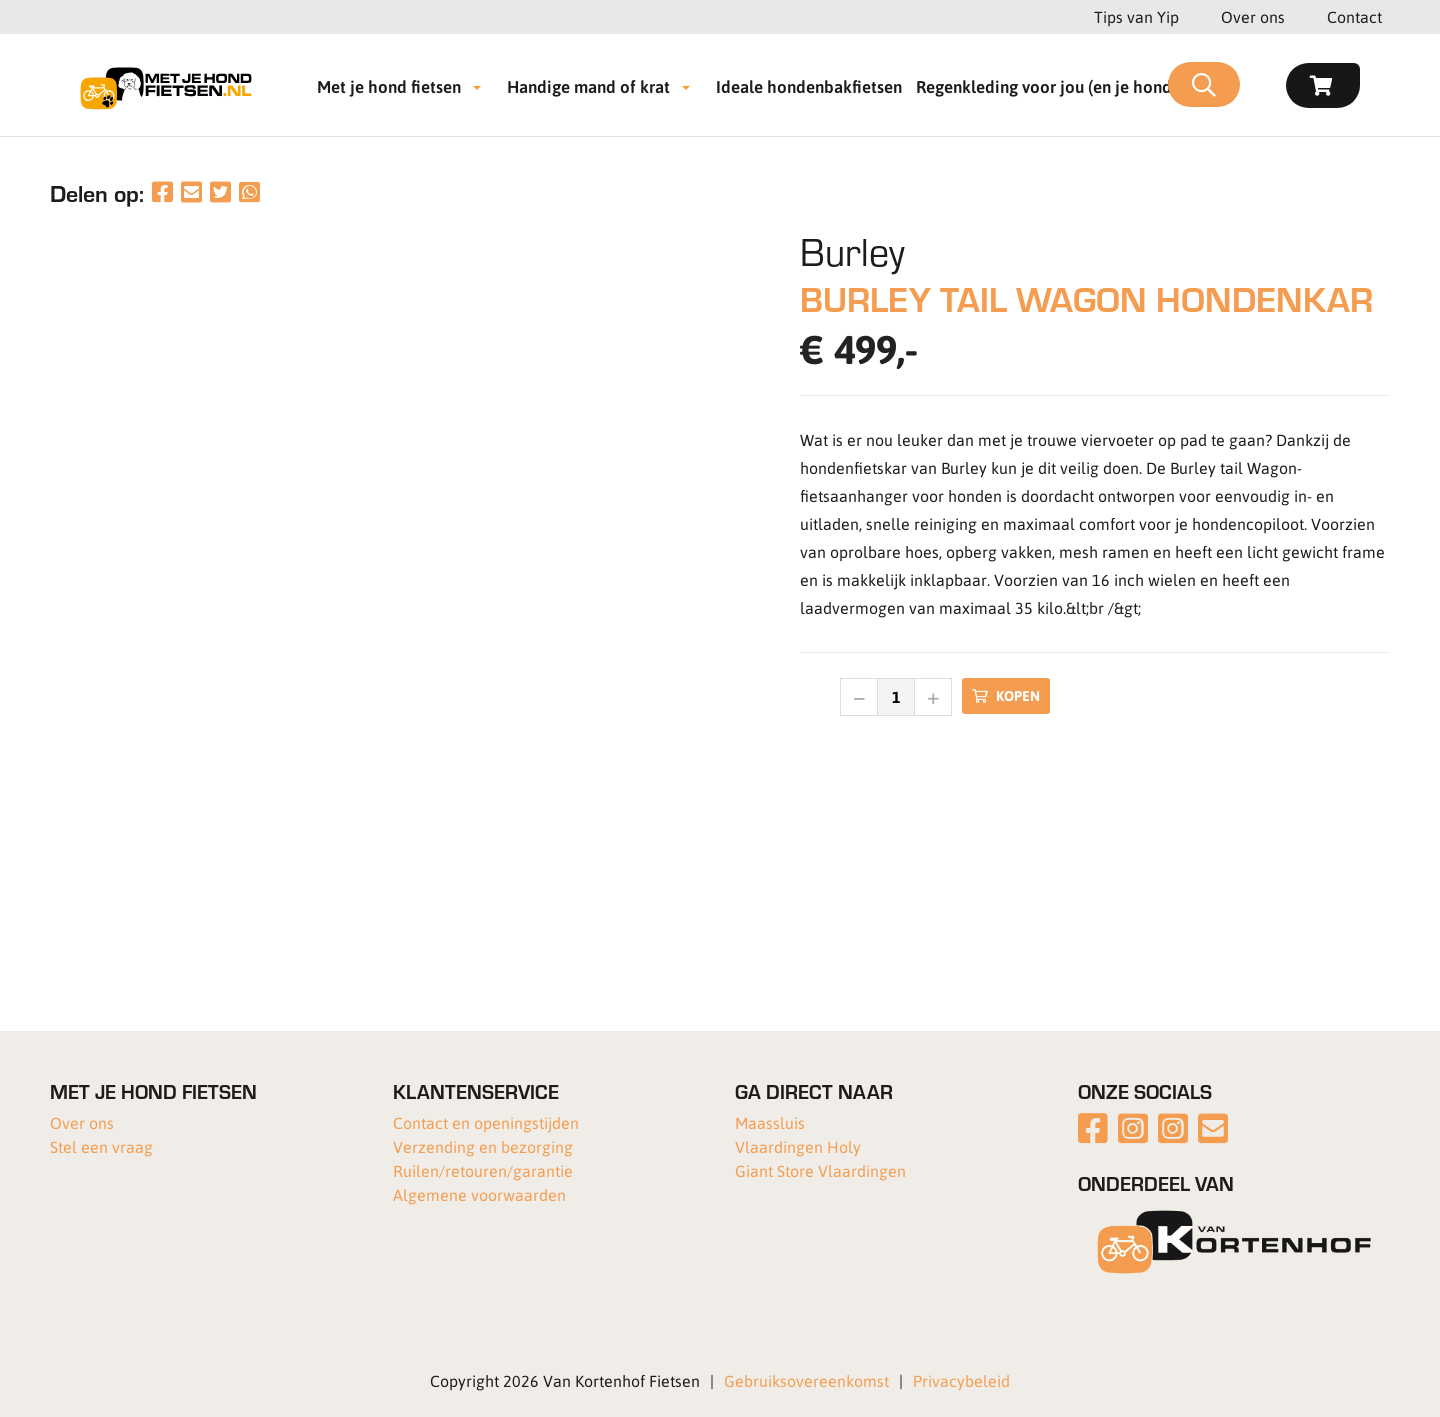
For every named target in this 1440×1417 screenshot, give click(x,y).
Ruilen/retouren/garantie (483, 1170)
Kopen (1006, 695)
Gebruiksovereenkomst (806, 1380)
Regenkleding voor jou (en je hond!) (1049, 86)
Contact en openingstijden (486, 1122)
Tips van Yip (1136, 16)
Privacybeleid (961, 1380)
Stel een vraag (101, 1146)
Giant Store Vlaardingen (820, 1170)
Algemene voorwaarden (479, 1194)
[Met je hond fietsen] (172, 85)
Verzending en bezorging (483, 1146)
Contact (1354, 16)
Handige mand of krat (588, 86)
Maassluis (770, 1122)
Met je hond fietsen (389, 86)
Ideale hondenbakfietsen (809, 86)
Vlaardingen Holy (798, 1146)
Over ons (1253, 16)
